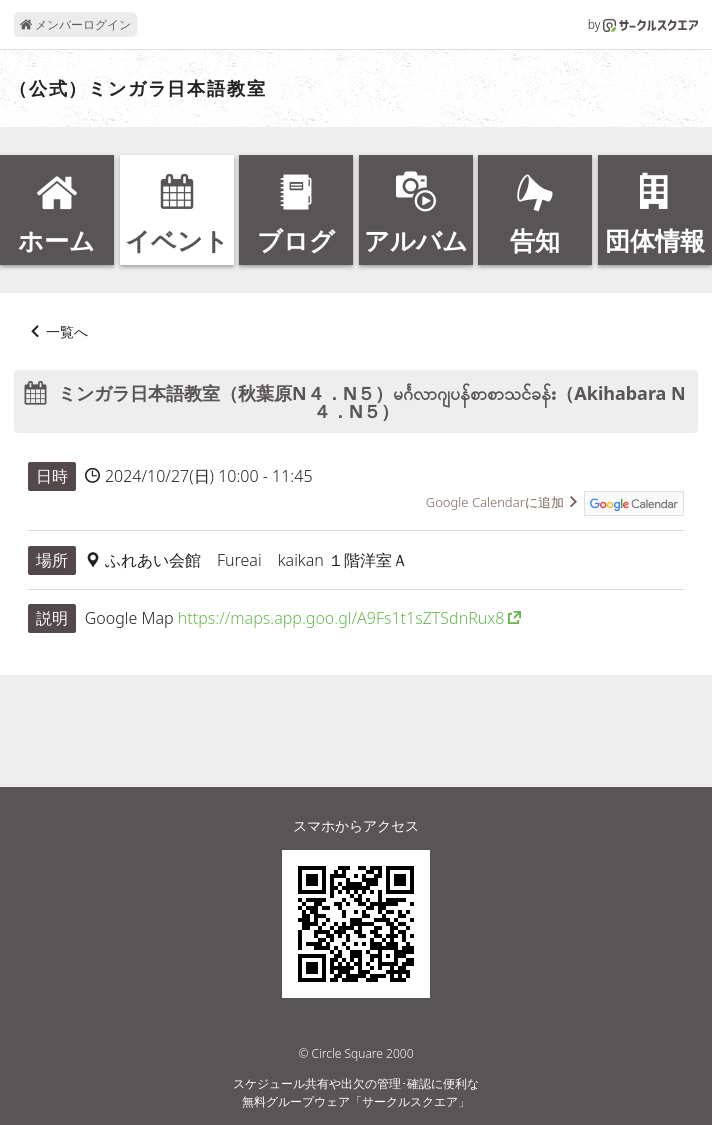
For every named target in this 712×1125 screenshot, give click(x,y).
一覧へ (67, 331)
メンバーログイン (75, 24)
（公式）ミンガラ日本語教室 (137, 89)
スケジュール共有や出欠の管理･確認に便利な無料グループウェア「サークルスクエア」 (356, 1092)
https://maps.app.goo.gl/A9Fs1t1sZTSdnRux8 (341, 618)
